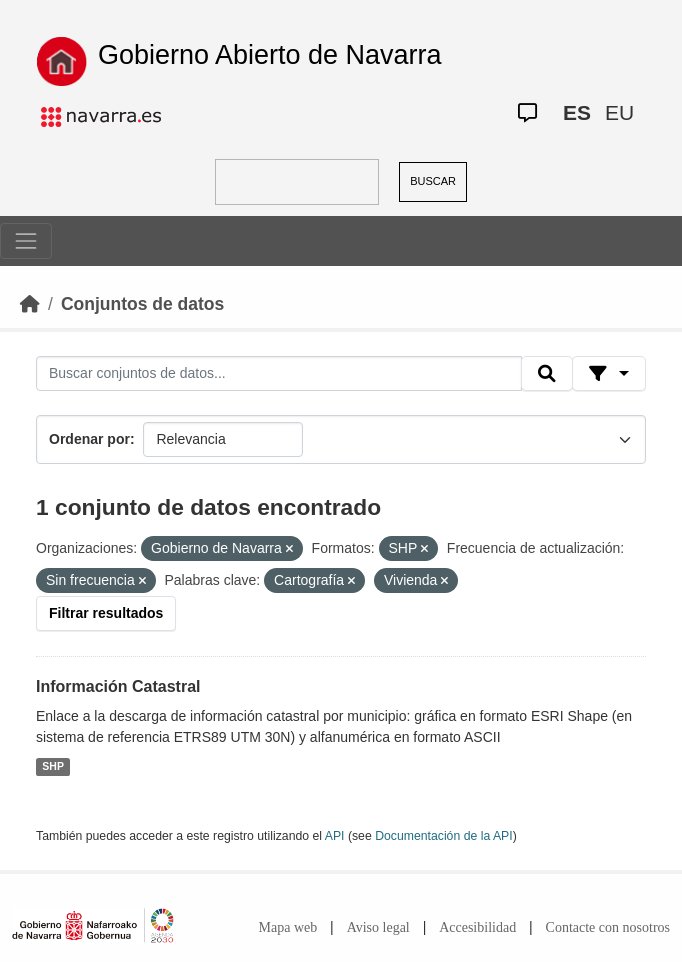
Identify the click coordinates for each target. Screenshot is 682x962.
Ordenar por (89, 439)
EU (619, 112)
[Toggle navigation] (26, 241)
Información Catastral (118, 686)
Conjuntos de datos (142, 304)
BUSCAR (433, 181)
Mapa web (288, 927)
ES (577, 112)
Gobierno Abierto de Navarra (270, 55)
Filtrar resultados (106, 613)
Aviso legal (378, 927)
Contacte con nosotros (608, 927)
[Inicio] (30, 304)
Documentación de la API (444, 836)
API (335, 836)
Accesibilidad (477, 927)
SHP (53, 767)
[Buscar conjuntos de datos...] (279, 374)
